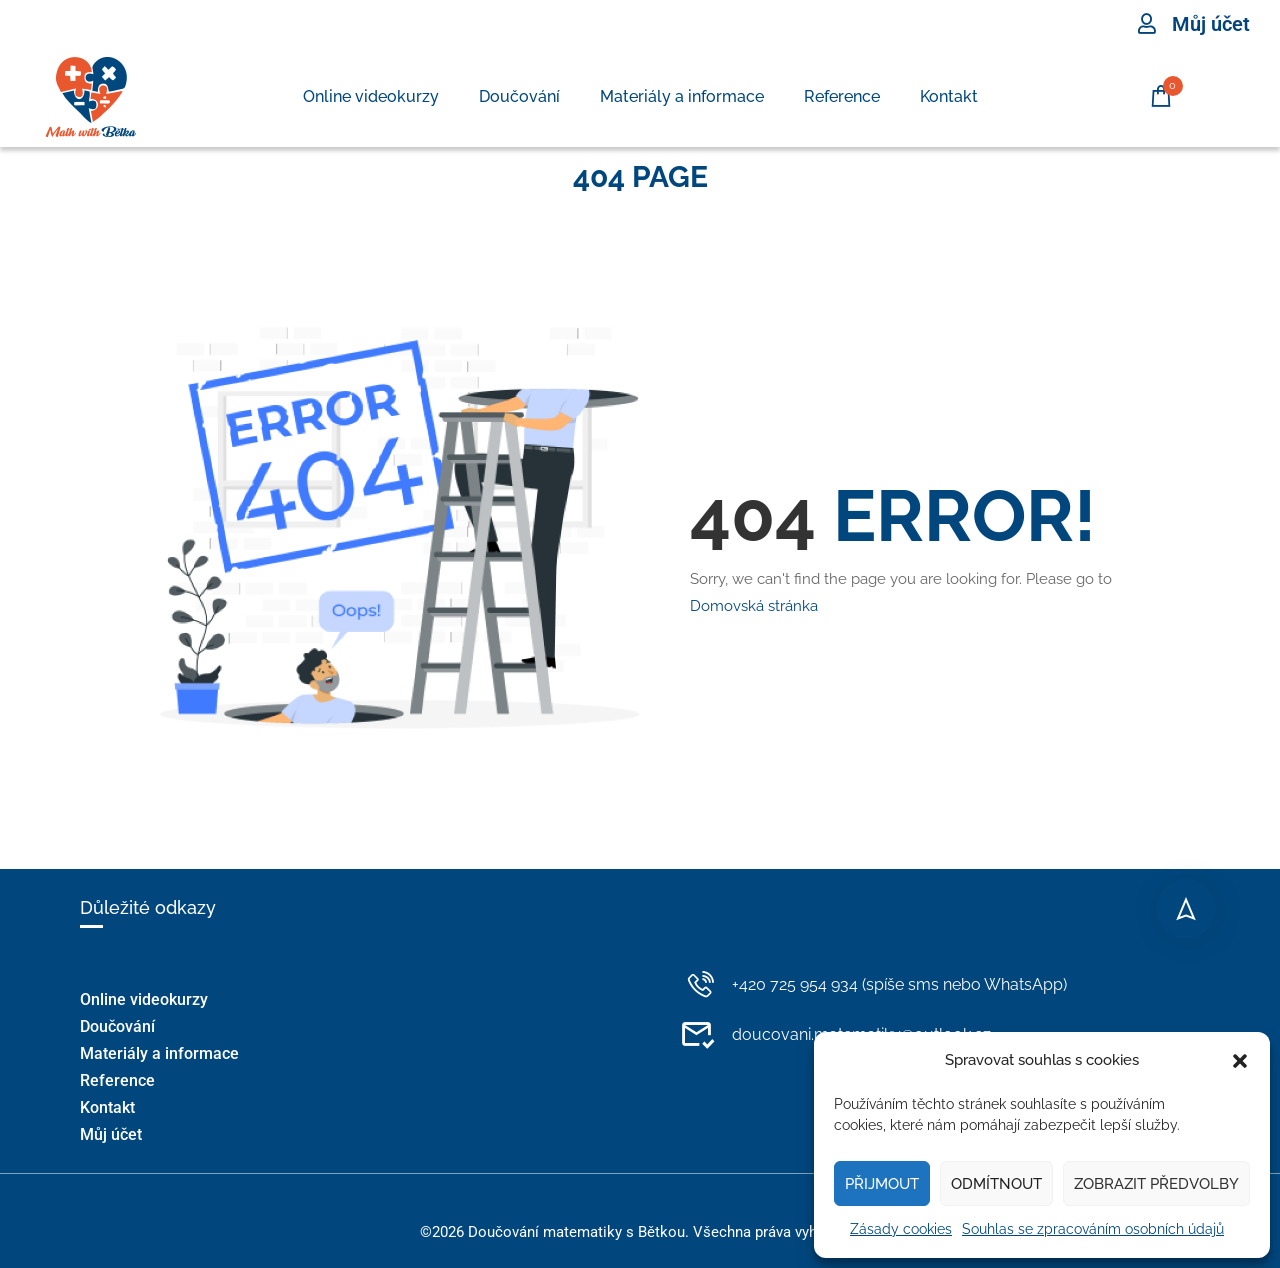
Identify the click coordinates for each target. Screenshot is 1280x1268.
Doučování (519, 97)
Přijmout (882, 1184)
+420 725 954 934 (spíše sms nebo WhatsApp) (873, 984)
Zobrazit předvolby (1156, 1184)
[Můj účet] (1147, 24)
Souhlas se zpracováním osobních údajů (1093, 1229)
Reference (842, 97)
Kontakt (949, 97)
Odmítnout (996, 1184)
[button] (1240, 1061)
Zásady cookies (901, 1229)
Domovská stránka (754, 606)
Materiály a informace (682, 97)
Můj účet (1211, 24)
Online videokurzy (371, 97)
